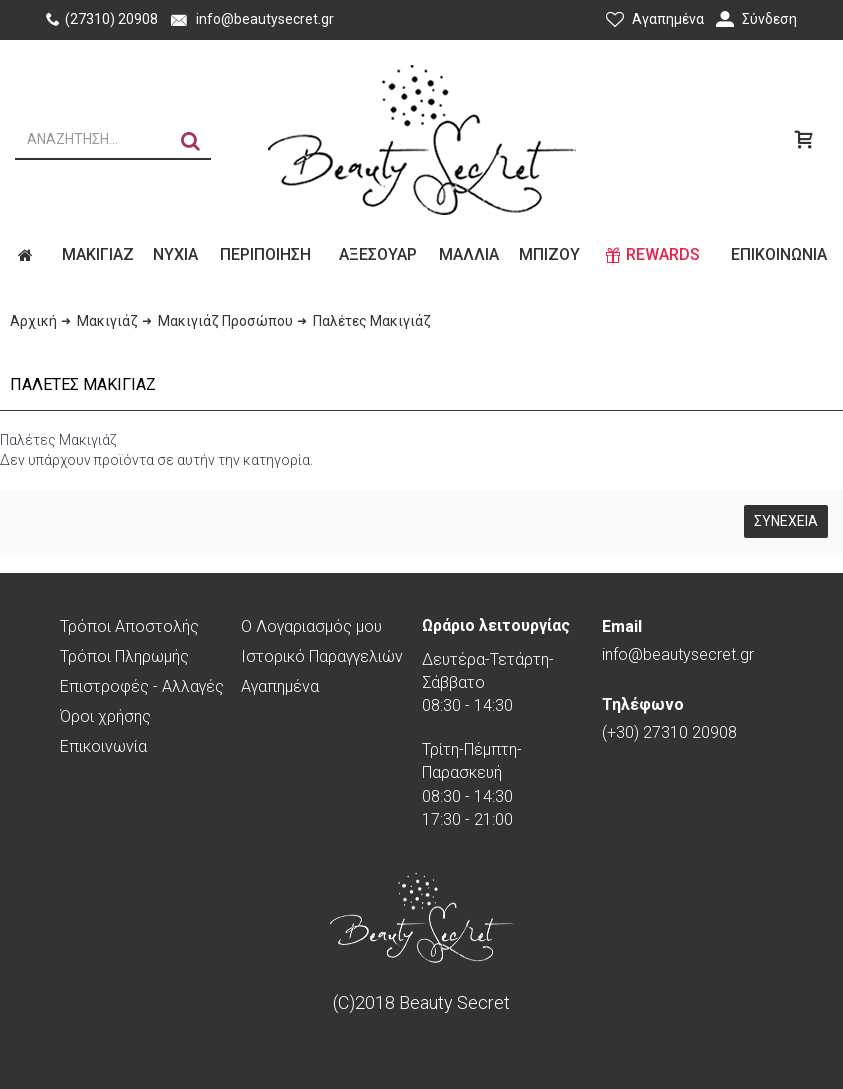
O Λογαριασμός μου (311, 626)
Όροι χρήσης (105, 716)
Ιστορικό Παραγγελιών (322, 656)
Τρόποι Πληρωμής (124, 656)
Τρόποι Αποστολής (129, 626)
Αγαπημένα (280, 686)
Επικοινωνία (103, 746)
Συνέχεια (786, 521)
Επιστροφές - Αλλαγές (142, 686)
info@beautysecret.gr (678, 640)
